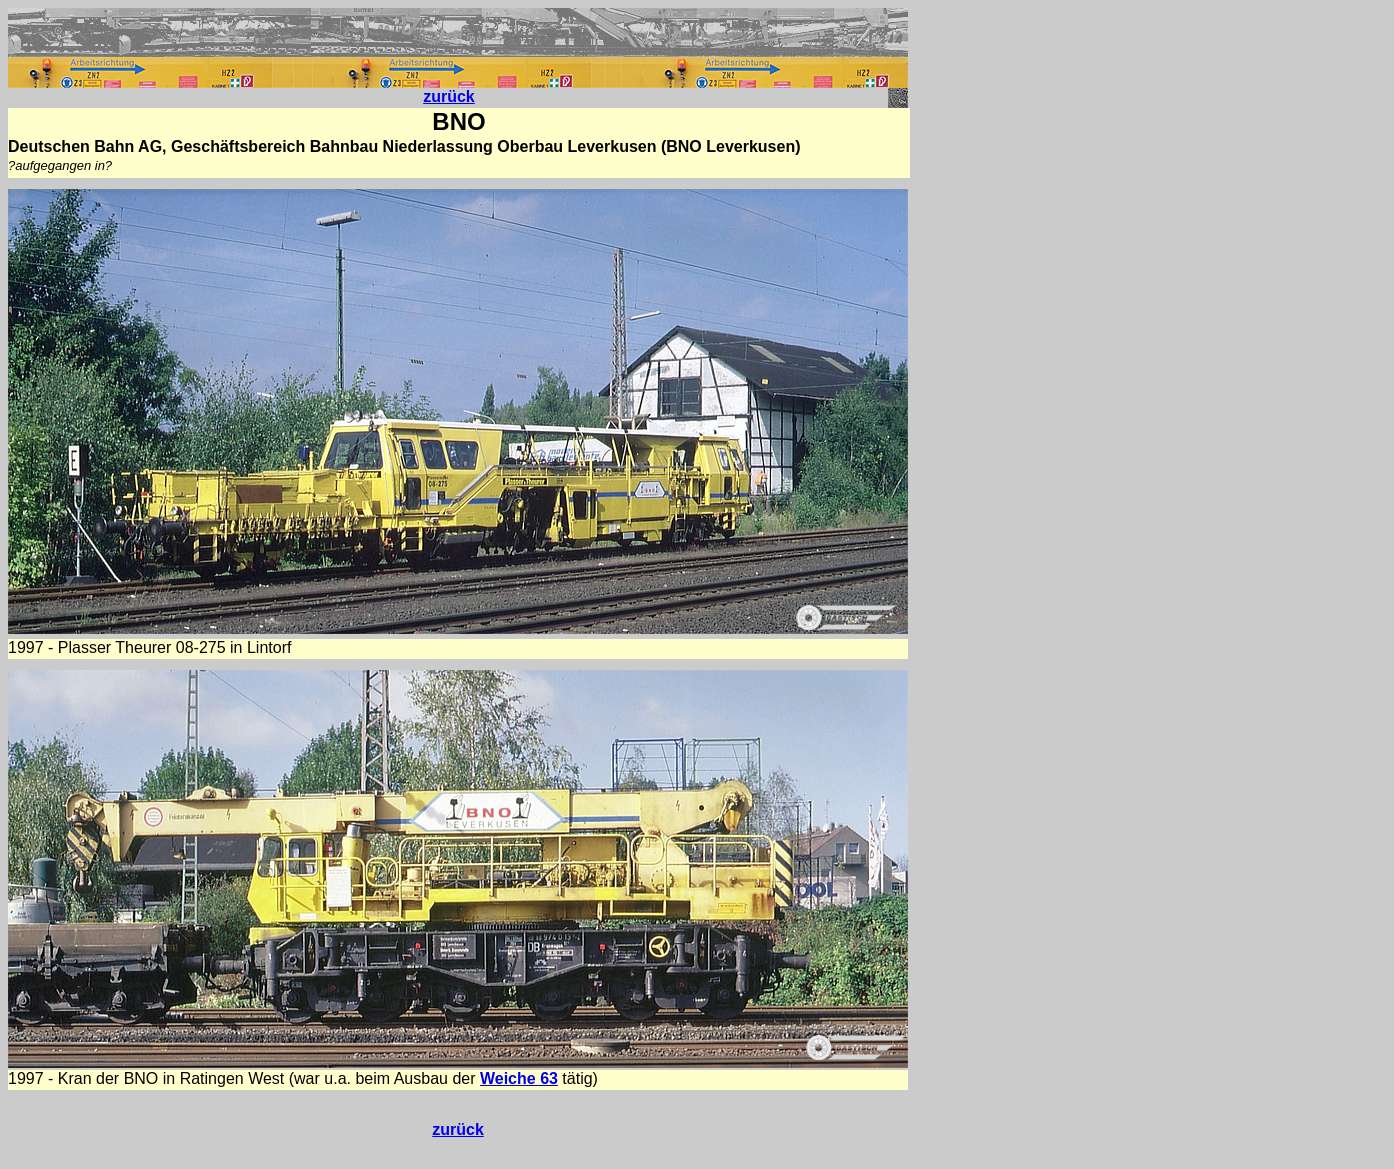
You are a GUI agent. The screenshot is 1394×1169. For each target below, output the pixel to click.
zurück (449, 96)
